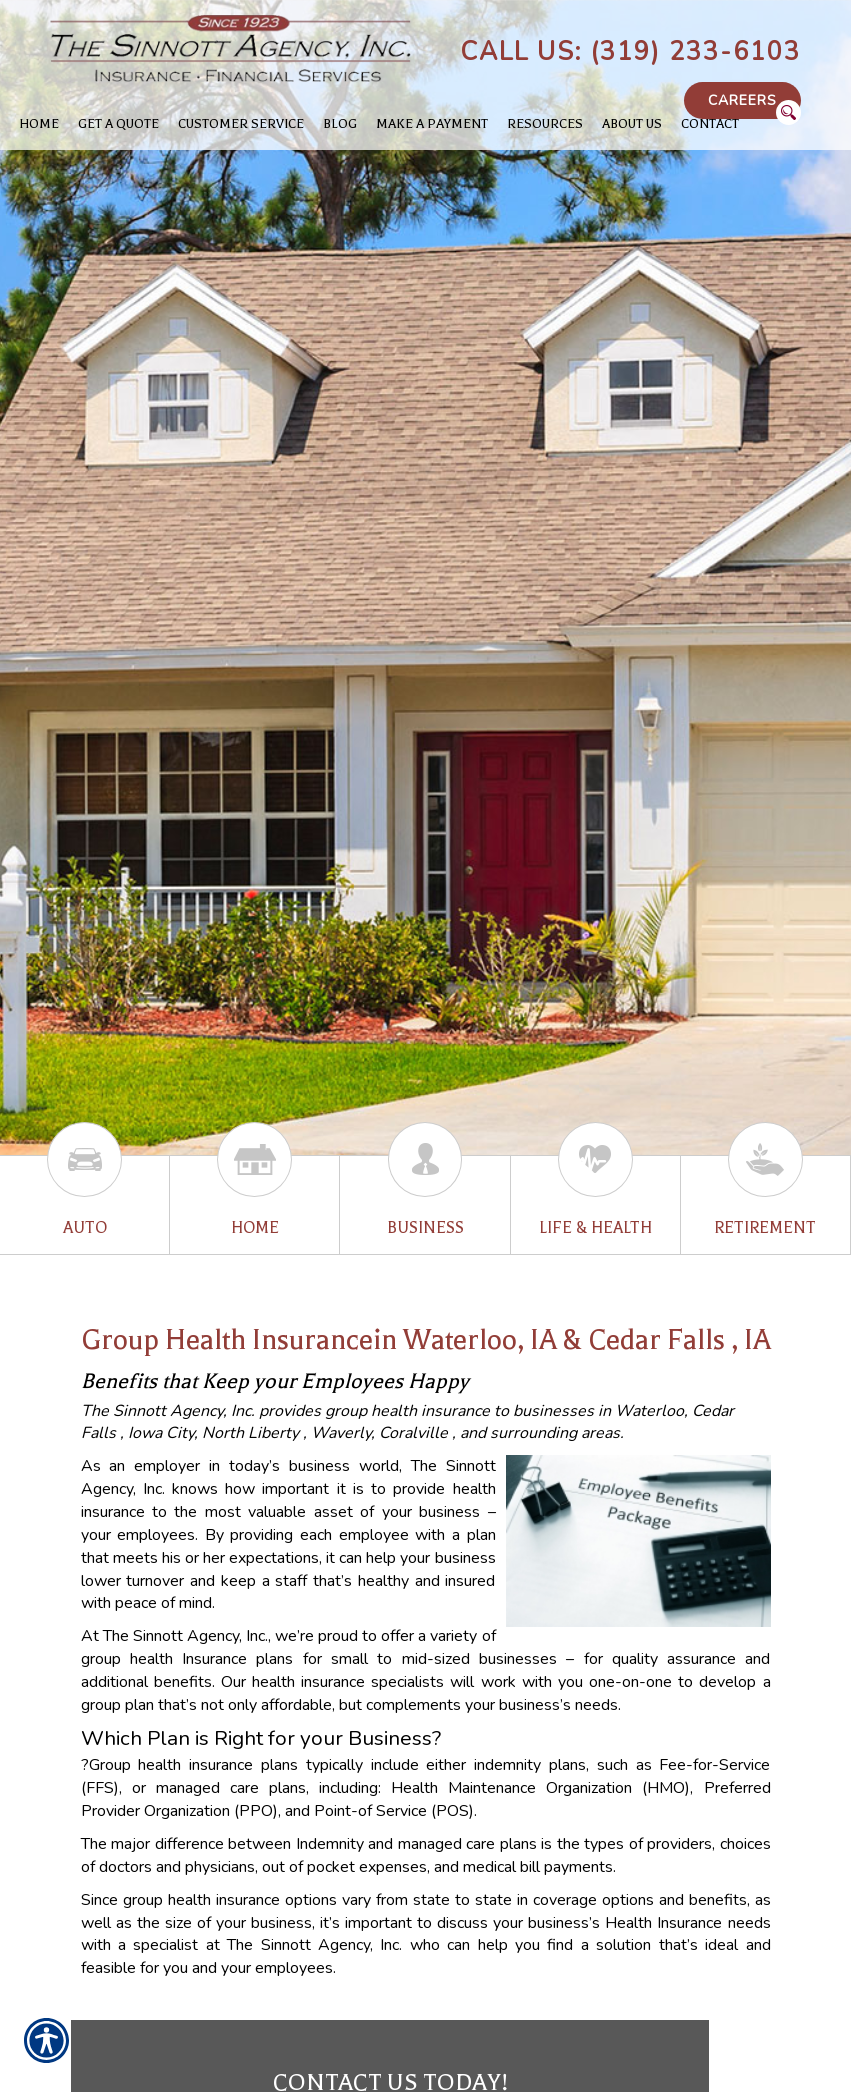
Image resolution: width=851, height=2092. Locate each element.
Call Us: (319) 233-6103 (630, 52)
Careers (742, 100)
